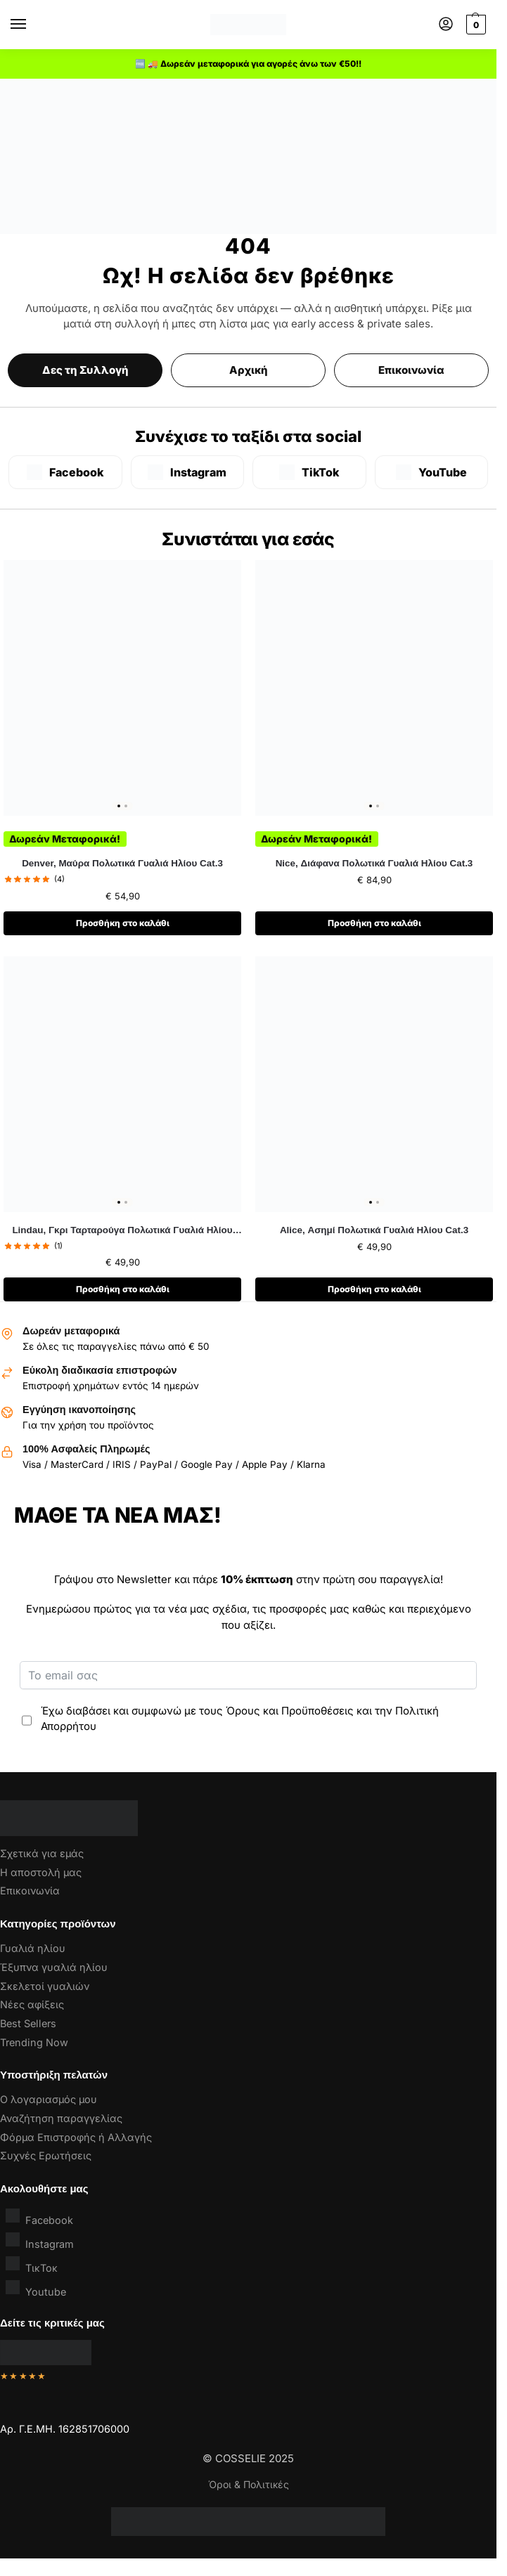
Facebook (39, 2219)
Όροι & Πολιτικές (248, 2486)
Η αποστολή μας (41, 1874)
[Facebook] (65, 472)
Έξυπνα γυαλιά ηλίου (54, 1969)
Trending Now (34, 2044)
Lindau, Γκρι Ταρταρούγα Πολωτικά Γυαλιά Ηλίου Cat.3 (122, 1231)
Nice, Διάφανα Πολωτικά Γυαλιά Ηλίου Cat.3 (374, 863)
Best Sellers (28, 2025)
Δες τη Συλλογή (85, 370)
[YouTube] (432, 472)
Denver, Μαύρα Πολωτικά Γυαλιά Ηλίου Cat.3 (122, 863)
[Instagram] (188, 472)
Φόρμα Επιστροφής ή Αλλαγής (76, 2139)
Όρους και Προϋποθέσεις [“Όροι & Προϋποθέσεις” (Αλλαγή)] (290, 1712)
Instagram (40, 2243)
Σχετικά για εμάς (42, 1855)
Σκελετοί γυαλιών (44, 1987)
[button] (474, 24)
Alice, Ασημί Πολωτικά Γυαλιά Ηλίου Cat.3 (374, 1230)
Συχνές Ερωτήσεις (45, 2158)
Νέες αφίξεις (32, 2006)
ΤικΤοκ (32, 2266)
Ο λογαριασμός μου (48, 2101)
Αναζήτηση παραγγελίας (61, 2120)
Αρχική (248, 370)
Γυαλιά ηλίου (32, 1950)
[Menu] (32, 24)
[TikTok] (309, 472)
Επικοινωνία (411, 370)
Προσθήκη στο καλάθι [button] (122, 923)
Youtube (36, 2290)
